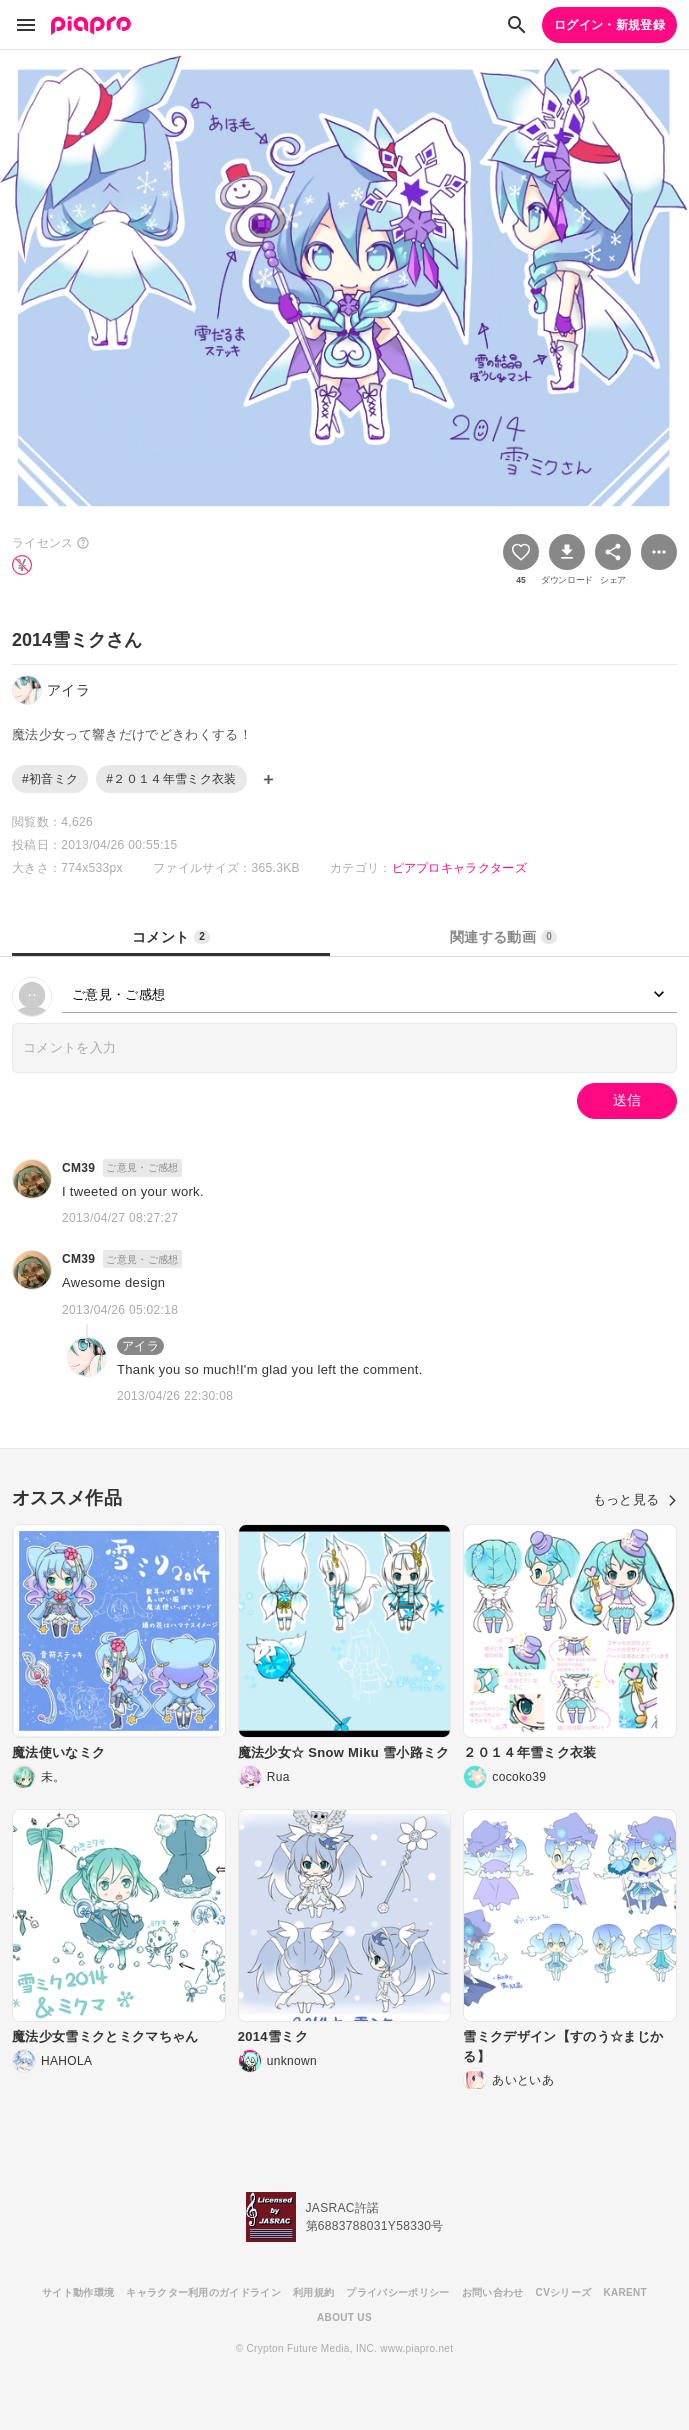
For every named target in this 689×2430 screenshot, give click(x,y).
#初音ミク (50, 779)
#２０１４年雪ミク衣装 (171, 779)
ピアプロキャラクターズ (460, 868)
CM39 (78, 1168)
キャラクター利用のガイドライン (203, 2292)
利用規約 (313, 2292)
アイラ (140, 1346)
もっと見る (635, 1499)
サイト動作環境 (78, 2292)
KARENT (625, 2292)
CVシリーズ (564, 2292)
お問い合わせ (493, 2292)
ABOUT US (344, 2317)
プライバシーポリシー (397, 2292)
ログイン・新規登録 (609, 25)
